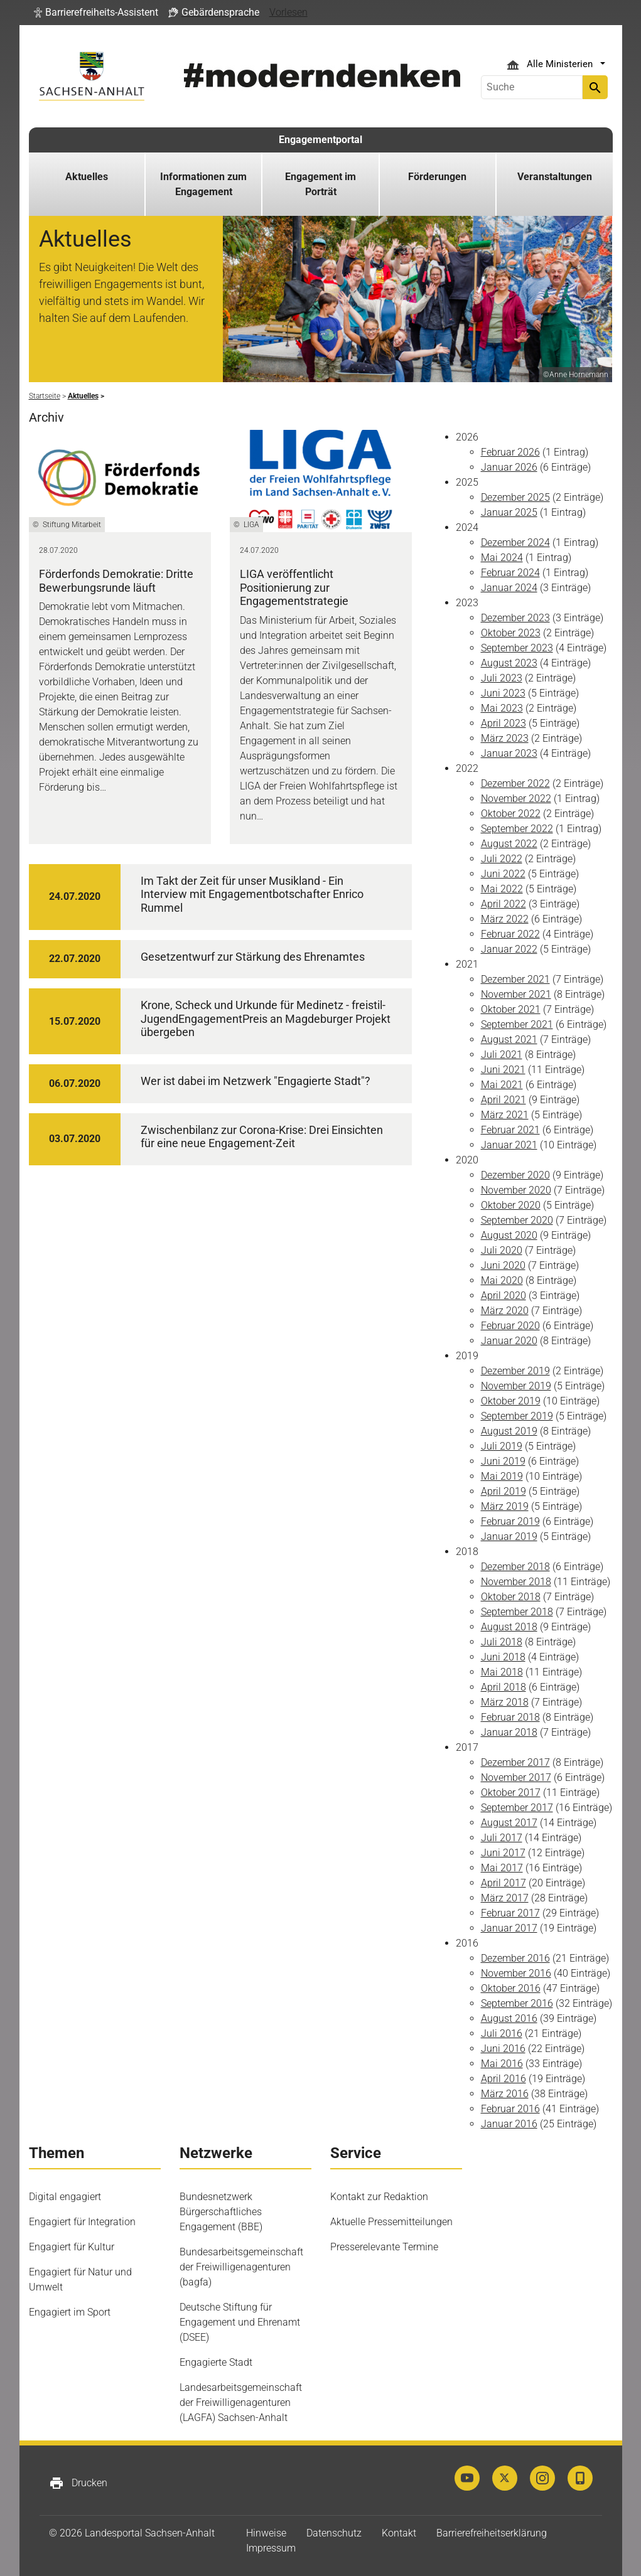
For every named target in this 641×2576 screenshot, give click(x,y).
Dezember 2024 (515, 542)
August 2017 (509, 1823)
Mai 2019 (502, 1476)
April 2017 (503, 1883)
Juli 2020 (501, 1250)
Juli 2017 (501, 1838)
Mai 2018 (502, 1672)
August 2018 (509, 1627)
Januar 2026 (509, 467)
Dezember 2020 (515, 1175)
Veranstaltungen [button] (554, 177)
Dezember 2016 (515, 1958)
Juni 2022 (503, 874)
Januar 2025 (509, 512)
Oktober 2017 (511, 1792)
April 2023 (503, 723)
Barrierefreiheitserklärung (491, 2533)
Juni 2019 (503, 1461)
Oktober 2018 (511, 1597)
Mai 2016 (502, 2064)
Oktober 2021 (511, 1009)
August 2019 (509, 1431)
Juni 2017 (503, 1853)
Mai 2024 (502, 558)
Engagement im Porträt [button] (320, 184)
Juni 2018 (503, 1657)
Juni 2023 (503, 693)
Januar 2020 (509, 1341)
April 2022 (503, 904)
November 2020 (516, 1190)
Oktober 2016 (511, 1988)
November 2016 (516, 1973)
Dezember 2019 (515, 1371)
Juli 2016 (501, 2033)
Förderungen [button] (437, 177)
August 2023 (509, 663)
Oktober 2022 (511, 814)
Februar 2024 (510, 573)
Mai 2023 (502, 708)
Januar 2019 (509, 1536)
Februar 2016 (510, 2109)
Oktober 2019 (511, 1401)
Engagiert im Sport (69, 2312)
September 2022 (517, 829)
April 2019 (503, 1491)
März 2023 (505, 738)
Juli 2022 (501, 859)
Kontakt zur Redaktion (379, 2197)
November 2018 (516, 1582)
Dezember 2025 (515, 497)
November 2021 (516, 994)
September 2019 (517, 1416)
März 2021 (505, 1115)
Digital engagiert (65, 2197)
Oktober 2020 (511, 1205)
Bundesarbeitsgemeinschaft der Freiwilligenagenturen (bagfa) (241, 2267)
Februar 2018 (510, 1717)
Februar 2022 (510, 934)
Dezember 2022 (515, 783)
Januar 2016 (509, 2124)
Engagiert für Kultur (71, 2247)
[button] (96, 12)
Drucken (78, 2483)
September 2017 (517, 1808)
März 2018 (505, 1702)
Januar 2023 (509, 753)
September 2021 (517, 1024)
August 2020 (509, 1235)
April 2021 (503, 1100)
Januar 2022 (509, 949)
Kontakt (399, 2533)
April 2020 (503, 1295)
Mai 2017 (502, 1868)
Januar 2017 (509, 1928)
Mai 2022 (502, 889)
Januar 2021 (509, 1145)
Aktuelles (86, 177)
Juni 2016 (503, 2049)
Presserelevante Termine (384, 2247)
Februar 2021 (510, 1130)
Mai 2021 (502, 1085)
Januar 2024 (509, 588)
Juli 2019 (501, 1446)
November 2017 (516, 1777)
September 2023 (517, 648)
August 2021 (509, 1039)
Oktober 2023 (511, 633)
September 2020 (517, 1220)
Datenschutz (334, 2533)
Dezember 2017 (515, 1762)
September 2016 (517, 2003)
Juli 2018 (501, 1642)
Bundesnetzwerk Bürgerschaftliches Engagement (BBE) (221, 2212)
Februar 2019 (510, 1521)
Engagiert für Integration (82, 2222)
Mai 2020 (502, 1280)
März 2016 (505, 2094)
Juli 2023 (501, 678)
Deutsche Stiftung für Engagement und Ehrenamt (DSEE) (240, 2322)
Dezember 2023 (515, 618)
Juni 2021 (503, 1070)
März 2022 (505, 919)
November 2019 (516, 1386)
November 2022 (516, 798)
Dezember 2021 (515, 979)
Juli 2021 (501, 1055)
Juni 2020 (503, 1265)
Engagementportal (320, 140)
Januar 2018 (509, 1732)
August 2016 (509, 2018)
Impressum (271, 2548)
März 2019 (505, 1506)
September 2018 (517, 1612)
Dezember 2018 (515, 1567)
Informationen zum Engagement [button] (203, 184)
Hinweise (266, 2533)
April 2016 (503, 2079)
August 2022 (509, 844)
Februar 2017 (510, 1913)
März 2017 (505, 1898)
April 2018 (503, 1687)
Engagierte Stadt (216, 2362)
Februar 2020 (510, 1326)
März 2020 (505, 1311)
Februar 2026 (510, 452)
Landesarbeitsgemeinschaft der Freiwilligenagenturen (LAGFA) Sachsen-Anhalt (241, 2402)
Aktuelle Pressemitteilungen (391, 2222)
